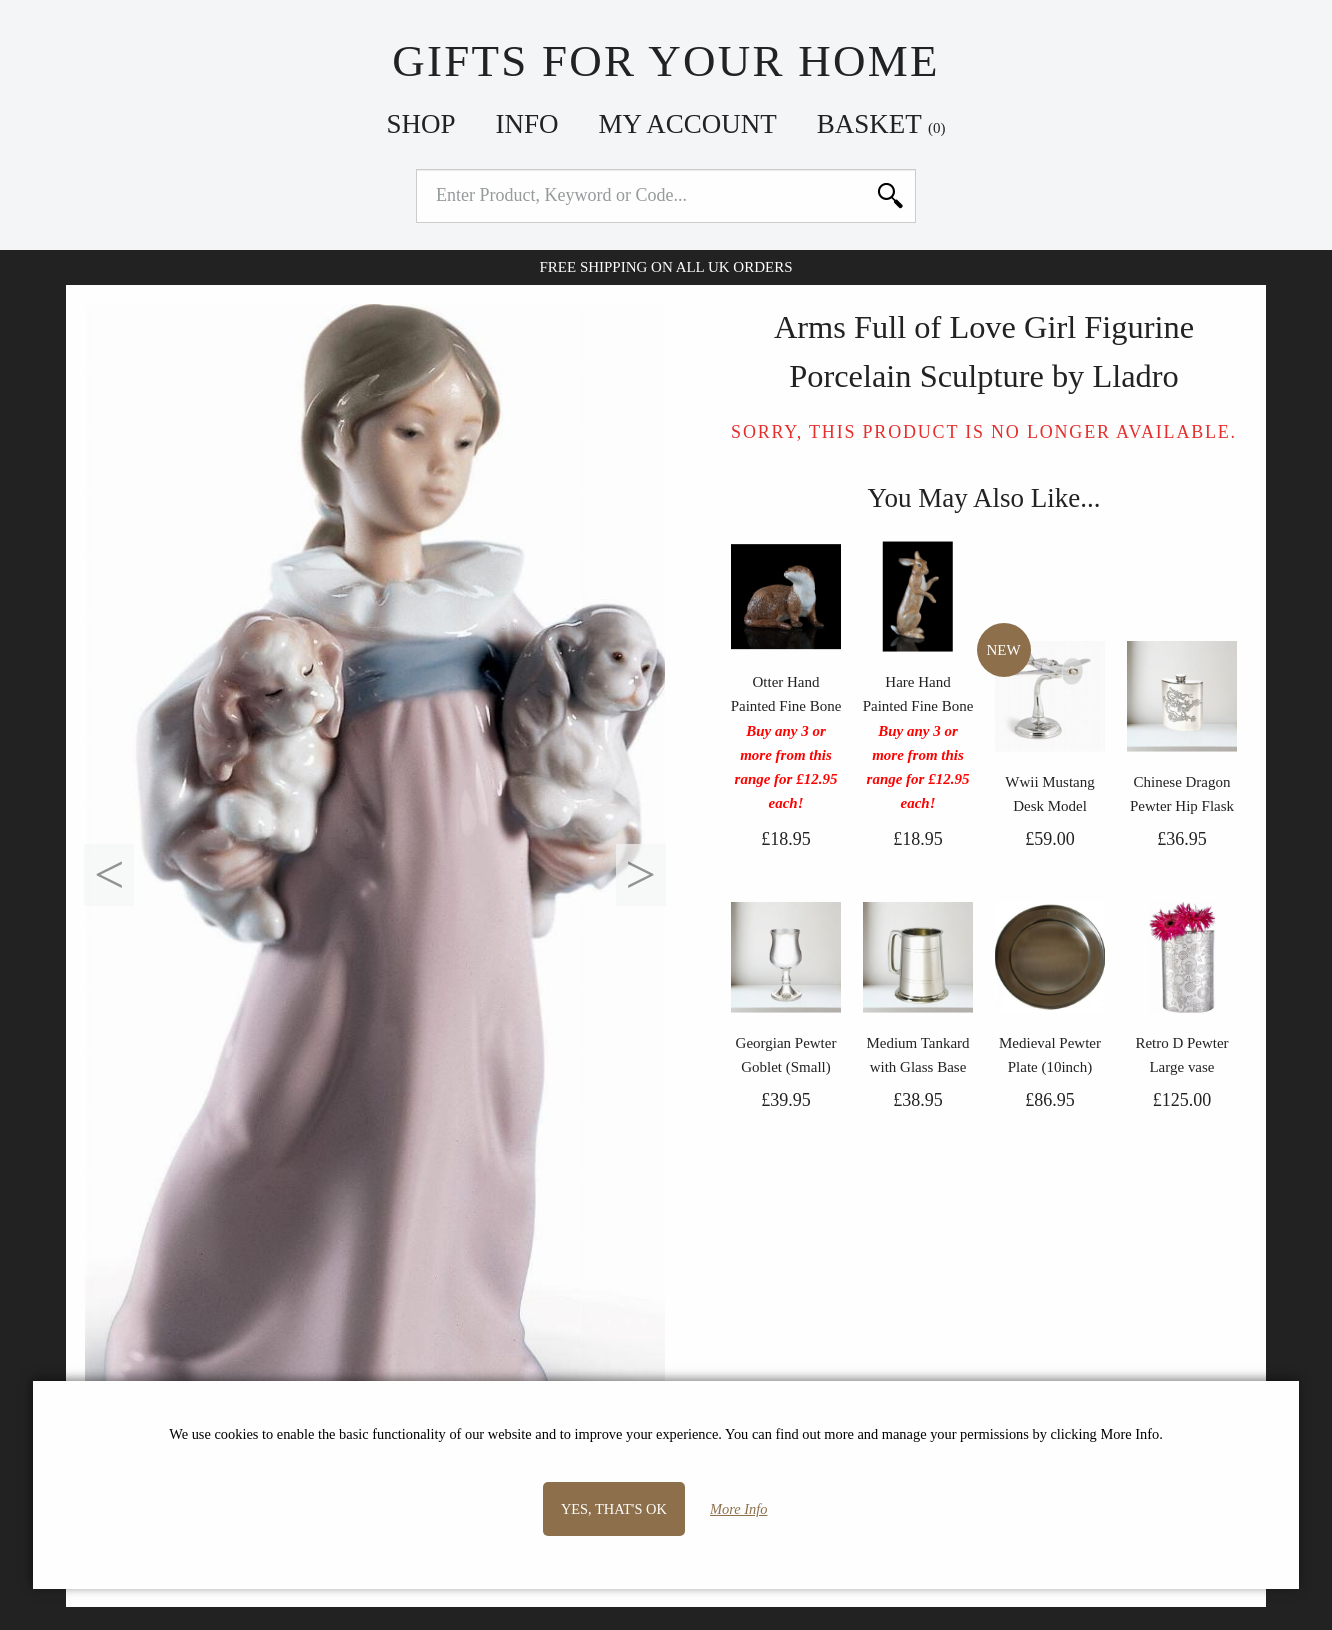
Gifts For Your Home (665, 61)
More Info (738, 1509)
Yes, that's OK (614, 1509)
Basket (881, 124)
